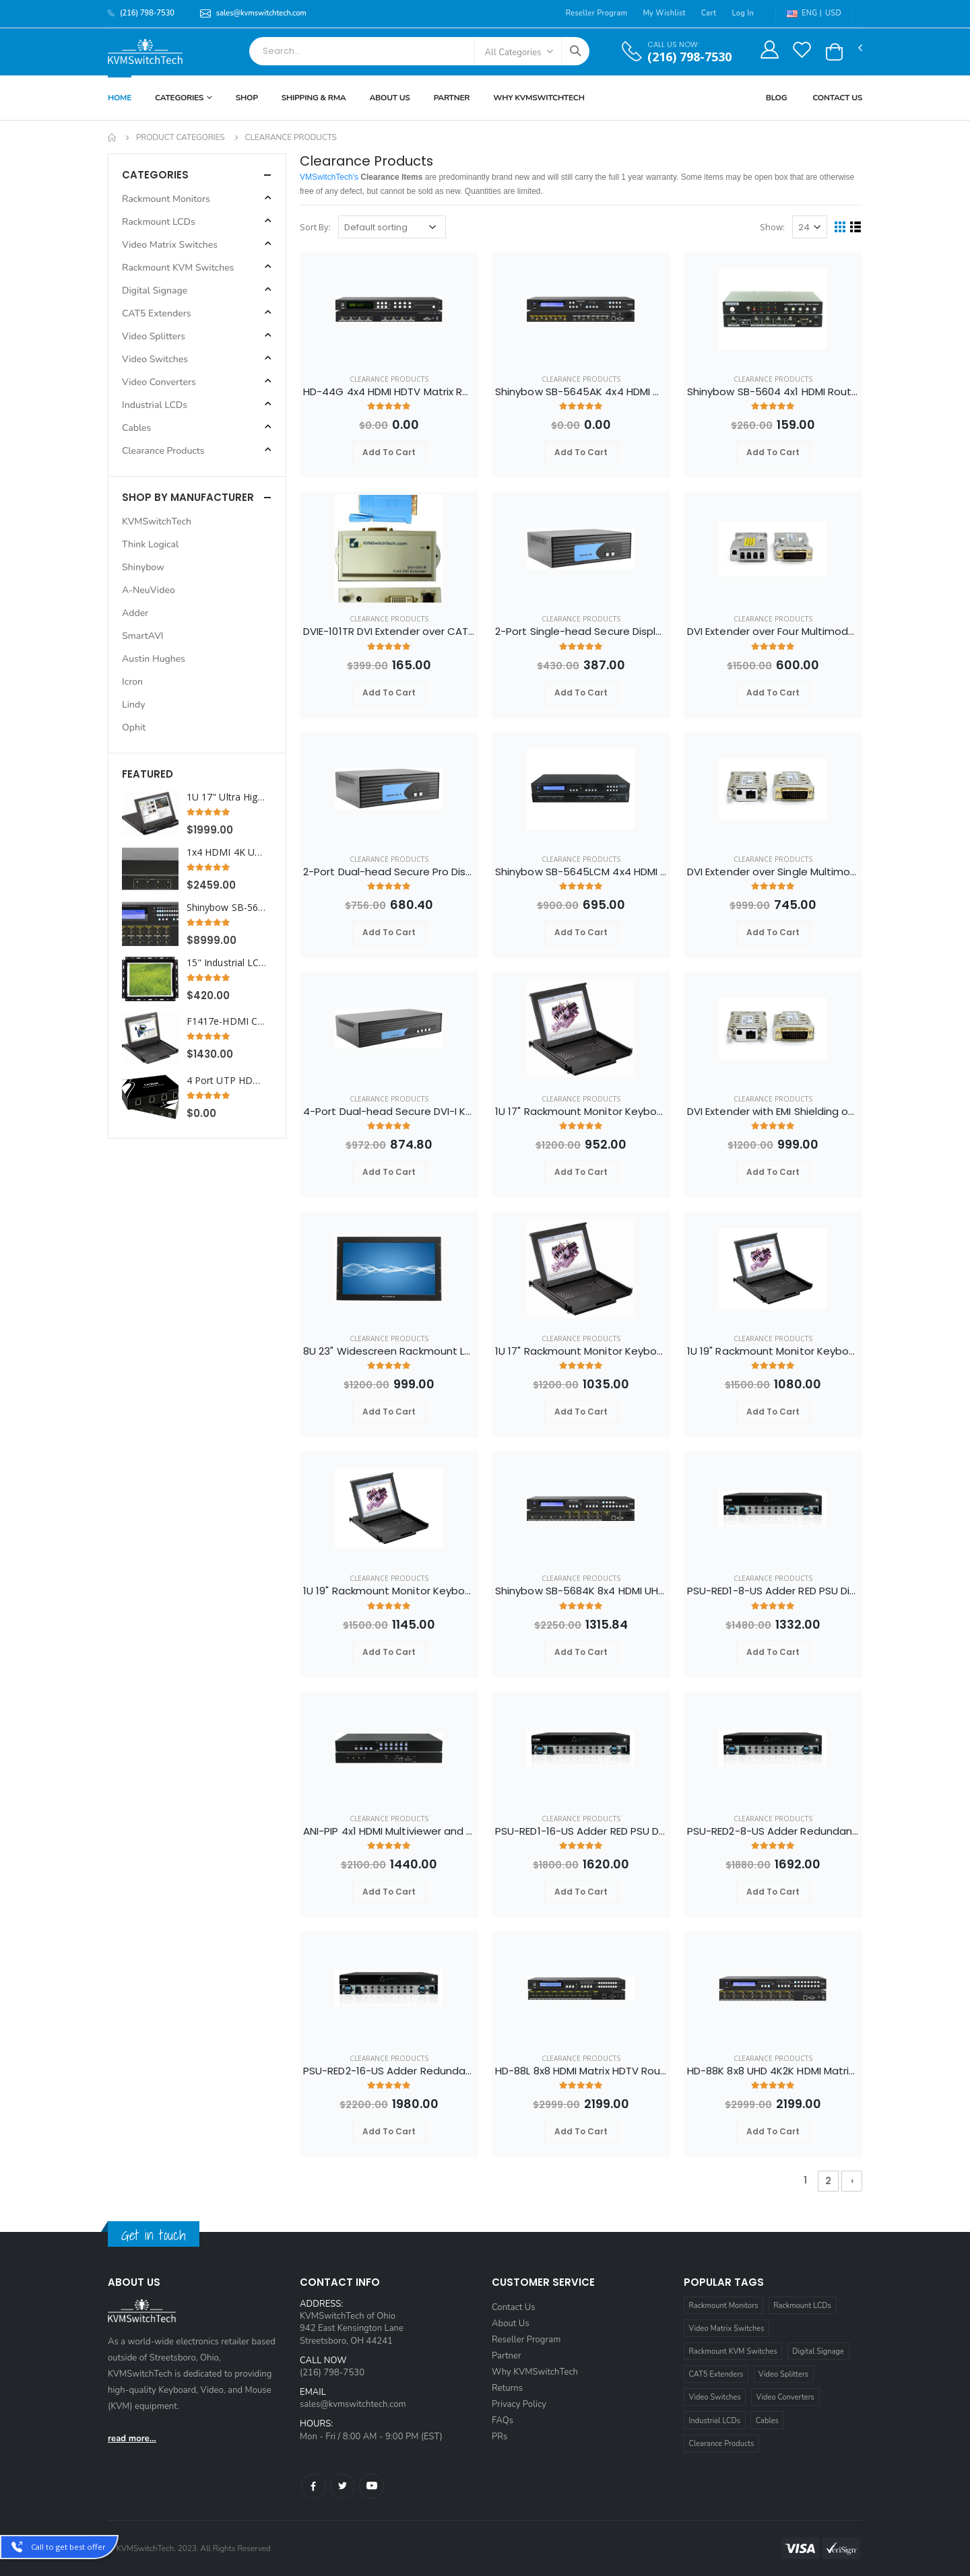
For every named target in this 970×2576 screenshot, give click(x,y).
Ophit (134, 727)
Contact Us (837, 97)
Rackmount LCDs (802, 2306)
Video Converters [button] (159, 382)
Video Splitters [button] (153, 336)
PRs (499, 2437)
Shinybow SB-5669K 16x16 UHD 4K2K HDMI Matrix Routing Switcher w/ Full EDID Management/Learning (227, 908)
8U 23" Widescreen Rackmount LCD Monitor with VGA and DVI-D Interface (389, 1351)
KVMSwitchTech (156, 521)
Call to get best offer (68, 2547)
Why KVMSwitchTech (535, 2372)
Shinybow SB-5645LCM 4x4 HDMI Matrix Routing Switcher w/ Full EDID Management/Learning (581, 872)
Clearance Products (389, 379)
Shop (247, 97)
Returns (507, 2388)
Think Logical (150, 544)
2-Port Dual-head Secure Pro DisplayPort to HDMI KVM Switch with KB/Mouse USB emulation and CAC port (389, 872)
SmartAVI (143, 636)
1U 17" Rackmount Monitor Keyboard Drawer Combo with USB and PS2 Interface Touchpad (581, 1111)
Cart (709, 13)
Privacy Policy (519, 2404)
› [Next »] (852, 2181)
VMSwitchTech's (329, 177)
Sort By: (315, 227)
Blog (776, 97)
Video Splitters (783, 2374)
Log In (743, 13)
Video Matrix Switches (727, 2329)
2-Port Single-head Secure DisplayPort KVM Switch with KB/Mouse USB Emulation (581, 631)
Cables (767, 2421)
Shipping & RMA (314, 97)
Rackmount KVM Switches (733, 2351)
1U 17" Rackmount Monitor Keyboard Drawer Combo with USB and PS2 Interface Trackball (581, 1351)
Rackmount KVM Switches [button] (178, 267)
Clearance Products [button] (163, 450)
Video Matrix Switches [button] (170, 244)
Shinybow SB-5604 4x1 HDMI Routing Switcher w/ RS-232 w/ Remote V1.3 (773, 392)
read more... (132, 2439)
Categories (179, 97)
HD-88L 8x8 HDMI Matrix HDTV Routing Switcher (581, 2071)
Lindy (133, 704)
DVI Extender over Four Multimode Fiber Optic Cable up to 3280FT (773, 631)
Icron (132, 681)
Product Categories (180, 137)
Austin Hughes (153, 658)
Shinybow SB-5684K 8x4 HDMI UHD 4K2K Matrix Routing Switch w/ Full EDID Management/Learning (581, 1591)
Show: (772, 227)
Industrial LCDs (715, 2421)
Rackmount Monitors (723, 2306)
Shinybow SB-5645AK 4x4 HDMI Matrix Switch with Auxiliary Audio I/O (581, 392)
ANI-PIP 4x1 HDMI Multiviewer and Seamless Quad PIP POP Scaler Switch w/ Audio (389, 1831)
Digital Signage (818, 2351)
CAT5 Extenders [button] (156, 313)
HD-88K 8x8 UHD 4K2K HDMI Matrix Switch (773, 2071)
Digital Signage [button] (154, 290)
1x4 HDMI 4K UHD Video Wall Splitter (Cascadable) (227, 852)
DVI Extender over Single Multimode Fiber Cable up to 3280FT (773, 872)
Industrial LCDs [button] (154, 405)
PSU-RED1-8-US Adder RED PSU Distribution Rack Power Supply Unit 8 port (773, 1591)
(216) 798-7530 (689, 57)
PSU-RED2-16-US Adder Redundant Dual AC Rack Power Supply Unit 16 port (389, 2071)
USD (833, 13)
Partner (452, 97)
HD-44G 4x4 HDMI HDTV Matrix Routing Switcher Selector (389, 392)
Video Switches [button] (155, 359)
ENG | (804, 13)
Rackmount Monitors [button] (166, 199)
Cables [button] (136, 427)
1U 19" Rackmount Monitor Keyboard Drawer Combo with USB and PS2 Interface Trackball (389, 1591)
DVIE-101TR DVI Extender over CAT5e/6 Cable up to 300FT (389, 631)
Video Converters (785, 2397)
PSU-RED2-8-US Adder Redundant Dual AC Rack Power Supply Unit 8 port (773, 1831)
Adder (135, 613)
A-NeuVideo (148, 590)
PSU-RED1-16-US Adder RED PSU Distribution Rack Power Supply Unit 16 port (581, 1831)
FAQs (502, 2420)
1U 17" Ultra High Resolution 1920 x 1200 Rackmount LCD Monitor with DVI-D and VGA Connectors (227, 797)
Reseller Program (597, 13)
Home (119, 97)
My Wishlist (664, 13)
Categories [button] (155, 175)
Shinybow (143, 567)
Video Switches (715, 2397)
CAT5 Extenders (716, 2374)
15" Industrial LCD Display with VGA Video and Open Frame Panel (227, 963)
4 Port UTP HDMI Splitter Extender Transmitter (227, 1081)
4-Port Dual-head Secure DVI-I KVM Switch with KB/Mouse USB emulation (389, 1111)
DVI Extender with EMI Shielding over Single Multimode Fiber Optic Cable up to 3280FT (773, 1111)
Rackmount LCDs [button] (158, 221)
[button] (834, 52)
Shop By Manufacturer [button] (188, 497)
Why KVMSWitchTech (538, 97)
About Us (389, 97)
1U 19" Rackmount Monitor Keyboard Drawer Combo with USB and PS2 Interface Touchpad (773, 1351)
